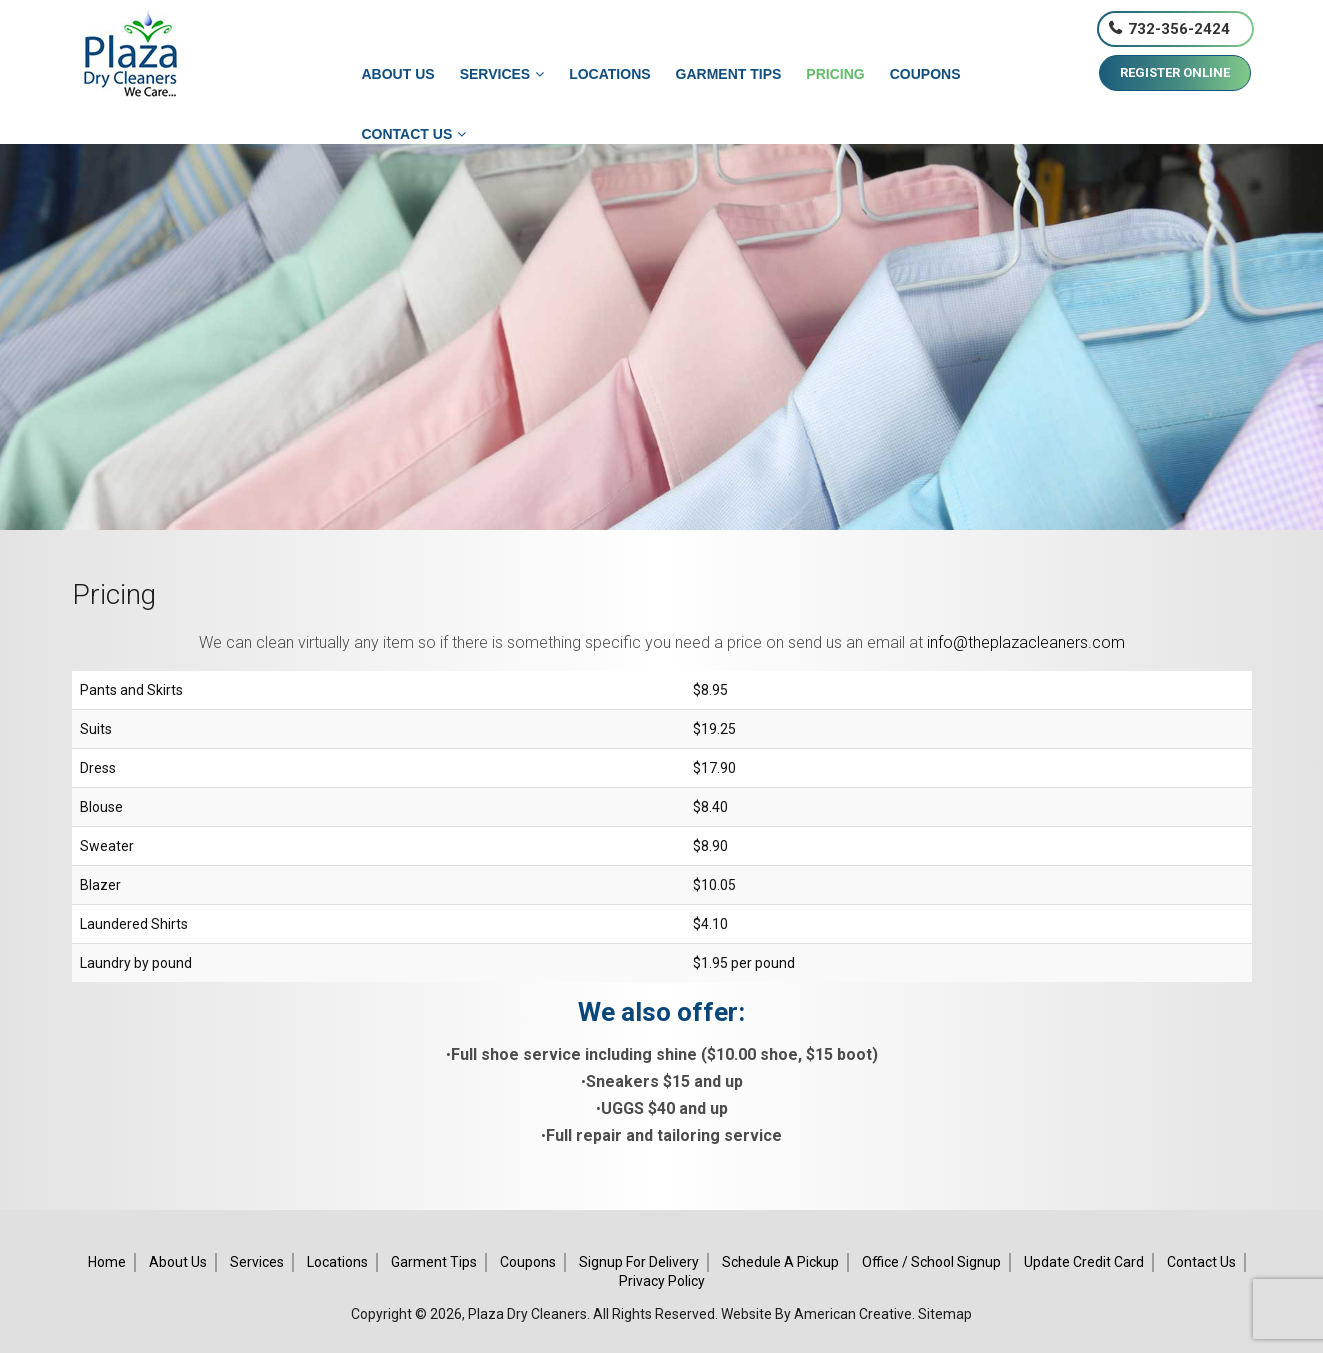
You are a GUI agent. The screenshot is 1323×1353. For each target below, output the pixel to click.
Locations (337, 1262)
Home (107, 1262)
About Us (178, 1262)
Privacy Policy (662, 1281)
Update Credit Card (1084, 1262)
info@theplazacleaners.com (1026, 642)
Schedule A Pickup (780, 1262)
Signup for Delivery (639, 1262)
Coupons (528, 1262)
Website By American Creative (816, 1314)
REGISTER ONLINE (1175, 72)
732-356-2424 (1179, 29)
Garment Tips (434, 1262)
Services (257, 1262)
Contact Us (1201, 1262)
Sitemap (945, 1314)
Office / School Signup (931, 1262)
